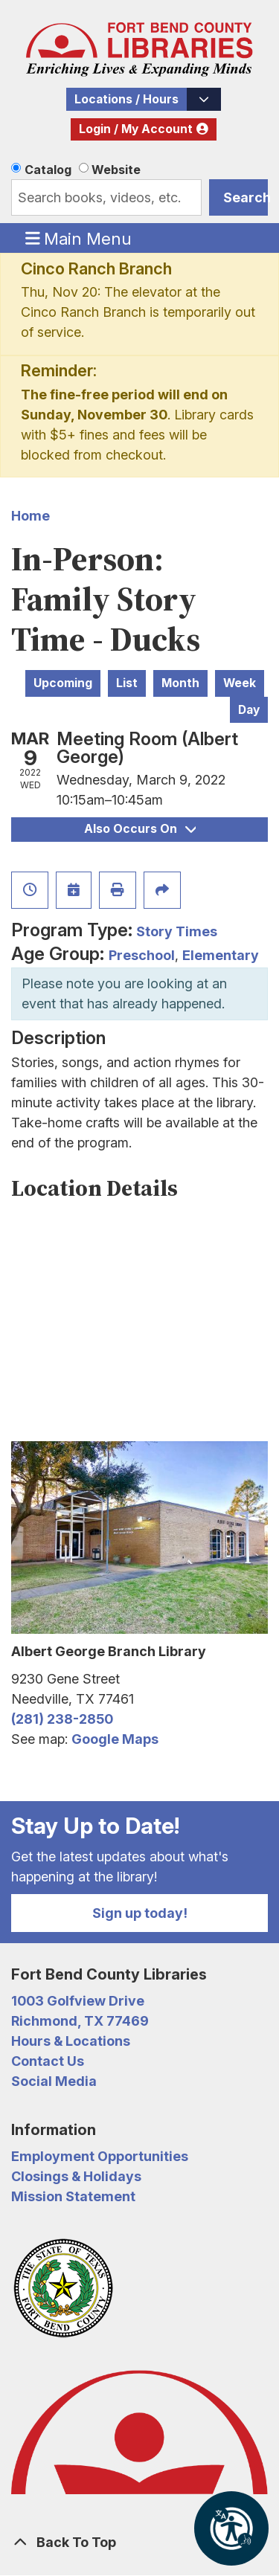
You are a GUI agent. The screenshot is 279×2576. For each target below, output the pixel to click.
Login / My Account (136, 129)
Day (249, 710)
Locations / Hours (126, 99)
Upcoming (62, 683)
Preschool (142, 955)
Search (245, 197)
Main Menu (78, 238)
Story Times (176, 931)
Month (180, 683)
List (127, 683)
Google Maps (114, 1739)
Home (30, 516)
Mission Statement (73, 2196)
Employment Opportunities (99, 2156)
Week (239, 683)
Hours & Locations (70, 2041)
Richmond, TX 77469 (80, 2021)
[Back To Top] (139, 2542)
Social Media (54, 2081)
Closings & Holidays (76, 2176)
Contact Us (47, 2061)
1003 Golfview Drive (77, 2001)
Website (116, 169)
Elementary (220, 955)
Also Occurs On (140, 829)
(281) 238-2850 (62, 1719)
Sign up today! (139, 1913)
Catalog (48, 169)
